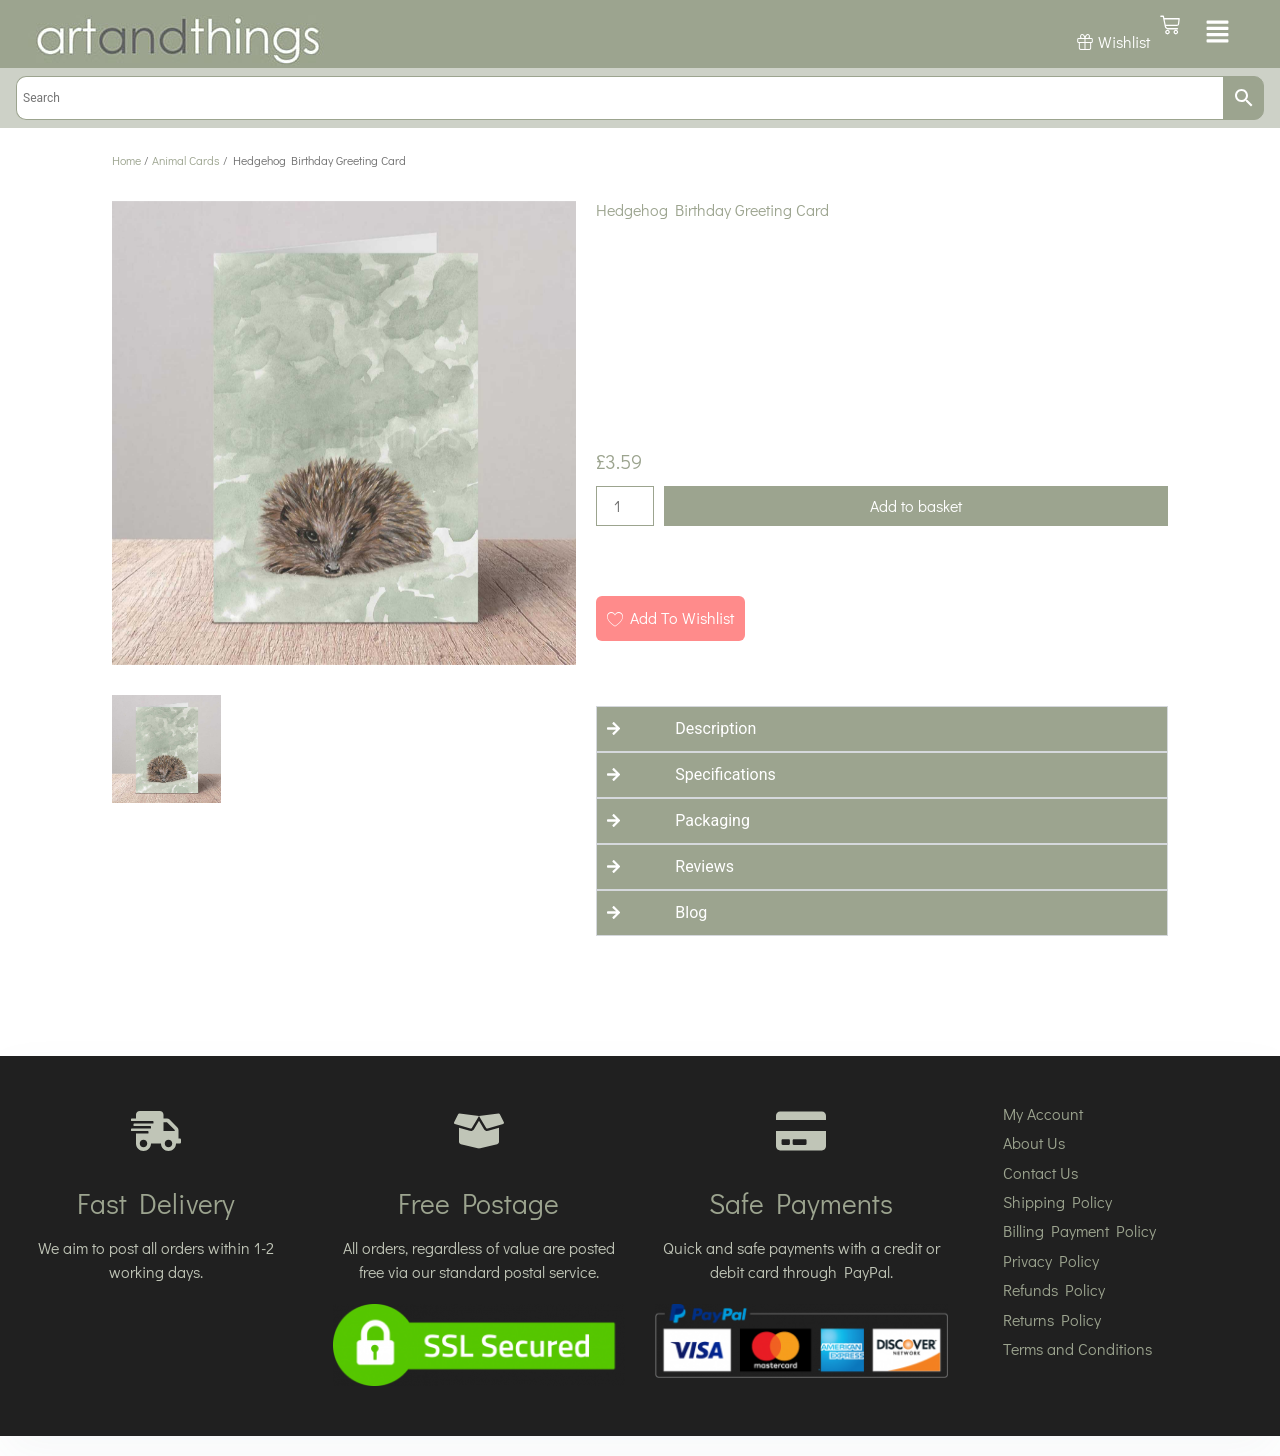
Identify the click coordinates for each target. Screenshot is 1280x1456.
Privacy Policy (1051, 1260)
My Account (1043, 1113)
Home (126, 160)
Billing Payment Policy (1079, 1230)
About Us (1034, 1142)
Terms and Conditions (1077, 1348)
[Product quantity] (625, 506)
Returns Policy (1052, 1319)
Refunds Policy (1054, 1289)
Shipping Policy (1057, 1201)
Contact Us (1040, 1172)
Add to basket (916, 505)
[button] (1217, 33)
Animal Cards (186, 160)
